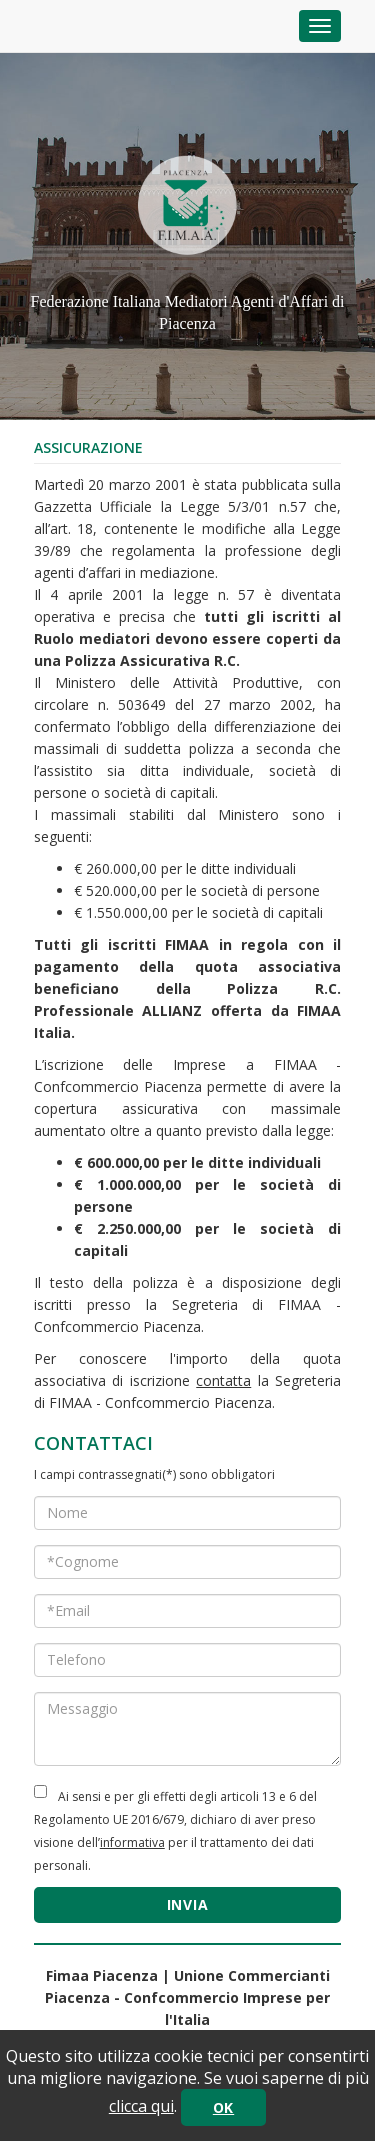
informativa (132, 1842)
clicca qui (141, 2106)
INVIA (188, 1904)
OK (223, 2107)
